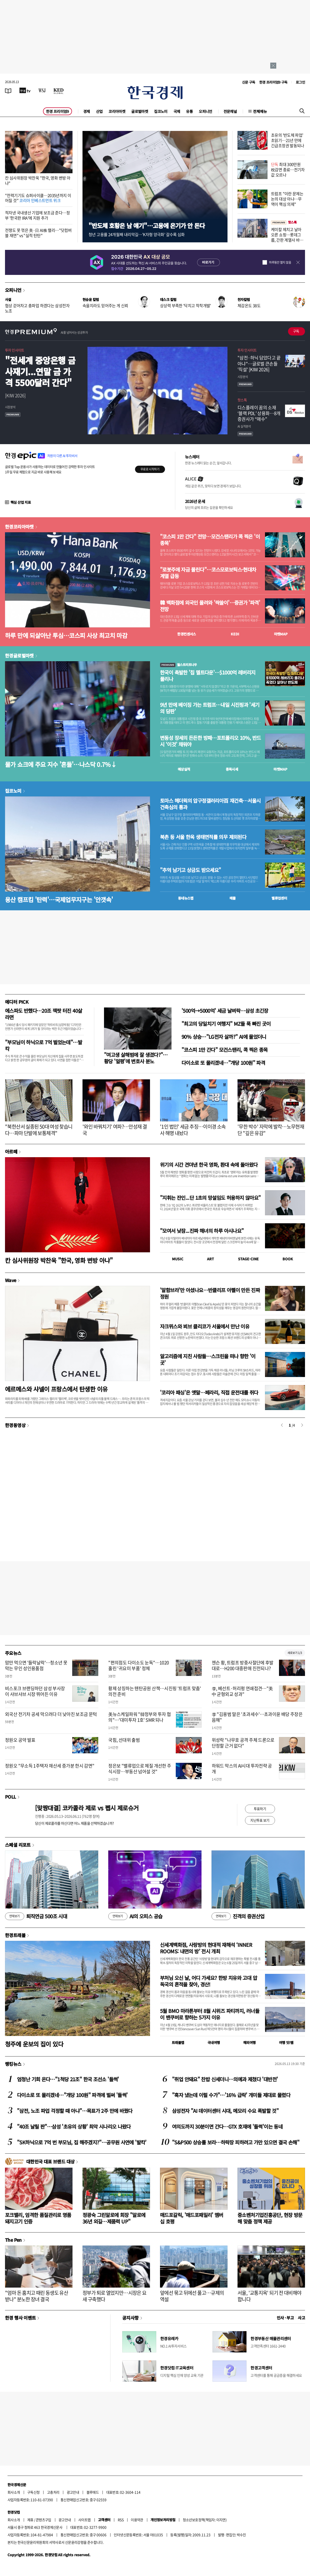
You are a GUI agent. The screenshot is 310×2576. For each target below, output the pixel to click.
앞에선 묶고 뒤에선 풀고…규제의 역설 (192, 2296)
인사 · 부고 (285, 2318)
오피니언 (205, 111)
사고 (301, 2318)
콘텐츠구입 (43, 2519)
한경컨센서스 (186, 633)
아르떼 (11, 1151)
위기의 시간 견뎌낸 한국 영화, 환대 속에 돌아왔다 (209, 1164)
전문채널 (230, 111)
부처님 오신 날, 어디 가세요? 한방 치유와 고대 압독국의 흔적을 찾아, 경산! (208, 1981)
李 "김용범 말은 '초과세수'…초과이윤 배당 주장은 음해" (257, 1717)
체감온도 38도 (249, 305)
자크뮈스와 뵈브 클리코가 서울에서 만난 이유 (204, 1326)
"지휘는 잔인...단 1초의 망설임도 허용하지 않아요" (210, 1197)
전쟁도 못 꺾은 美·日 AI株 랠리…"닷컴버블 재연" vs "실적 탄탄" (38, 232)
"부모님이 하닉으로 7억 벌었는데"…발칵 (43, 1045)
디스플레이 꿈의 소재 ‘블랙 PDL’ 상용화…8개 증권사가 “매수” (259, 413)
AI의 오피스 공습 (135, 1916)
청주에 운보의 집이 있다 (34, 2044)
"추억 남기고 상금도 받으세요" (190, 870)
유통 (189, 111)
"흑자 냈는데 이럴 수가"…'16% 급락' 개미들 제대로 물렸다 (231, 2095)
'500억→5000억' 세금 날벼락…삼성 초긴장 (225, 1010)
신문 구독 (248, 82)
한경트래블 (15, 1935)
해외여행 (249, 2042)
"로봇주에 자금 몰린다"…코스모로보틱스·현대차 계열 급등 (208, 572)
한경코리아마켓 (19, 526)
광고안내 (73, 2492)
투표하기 (260, 1808)
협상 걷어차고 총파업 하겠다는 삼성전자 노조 (37, 308)
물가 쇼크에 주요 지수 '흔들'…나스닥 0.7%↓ (60, 764)
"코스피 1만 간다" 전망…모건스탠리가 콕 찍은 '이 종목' (210, 539)
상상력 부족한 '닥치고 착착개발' (185, 305)
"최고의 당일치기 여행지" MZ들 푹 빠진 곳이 (226, 1023)
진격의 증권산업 (238, 1916)
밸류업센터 (279, 898)
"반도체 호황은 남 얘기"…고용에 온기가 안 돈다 (146, 225)
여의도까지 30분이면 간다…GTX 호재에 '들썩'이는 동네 (227, 2126)
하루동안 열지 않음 (280, 262)
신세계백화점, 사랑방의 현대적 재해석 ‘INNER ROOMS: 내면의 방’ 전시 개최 (206, 1948)
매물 (233, 898)
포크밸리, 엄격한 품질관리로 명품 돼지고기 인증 (38, 2218)
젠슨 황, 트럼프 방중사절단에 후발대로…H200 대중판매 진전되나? (243, 1665)
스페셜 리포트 (18, 1844)
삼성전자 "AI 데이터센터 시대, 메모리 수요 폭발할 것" (225, 2110)
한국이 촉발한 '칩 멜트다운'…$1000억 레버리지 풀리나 (208, 675)
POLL (10, 1796)
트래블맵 (178, 2042)
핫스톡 (283, 222)
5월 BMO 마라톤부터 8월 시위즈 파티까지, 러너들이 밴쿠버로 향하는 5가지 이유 (209, 2014)
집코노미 (161, 111)
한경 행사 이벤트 (20, 2317)
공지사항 (130, 2317)
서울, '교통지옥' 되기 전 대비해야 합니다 (270, 2296)
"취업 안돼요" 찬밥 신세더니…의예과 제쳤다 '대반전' (225, 2079)
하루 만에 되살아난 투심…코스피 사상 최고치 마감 (66, 635)
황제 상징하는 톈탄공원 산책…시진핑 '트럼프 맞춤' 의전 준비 (154, 1691)
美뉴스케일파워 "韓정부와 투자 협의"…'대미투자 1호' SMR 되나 (139, 1717)
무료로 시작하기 (149, 469)
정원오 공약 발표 (20, 1740)
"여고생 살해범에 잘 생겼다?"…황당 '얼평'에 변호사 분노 (136, 1058)
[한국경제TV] (25, 90)
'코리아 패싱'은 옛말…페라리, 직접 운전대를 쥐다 (209, 1392)
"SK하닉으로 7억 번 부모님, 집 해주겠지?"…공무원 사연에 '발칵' (81, 2142)
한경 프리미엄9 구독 (273, 82)
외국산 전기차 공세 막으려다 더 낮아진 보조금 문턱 (51, 1714)
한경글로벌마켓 (19, 655)
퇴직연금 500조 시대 (36, 1916)
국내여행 (214, 2042)
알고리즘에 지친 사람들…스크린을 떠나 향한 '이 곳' (208, 1359)
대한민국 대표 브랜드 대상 (50, 2161)
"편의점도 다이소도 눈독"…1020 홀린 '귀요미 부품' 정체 (138, 1665)
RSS (121, 2519)
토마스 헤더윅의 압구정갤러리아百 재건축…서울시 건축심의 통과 (210, 803)
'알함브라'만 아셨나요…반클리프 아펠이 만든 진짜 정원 (210, 1293)
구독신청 (33, 2492)
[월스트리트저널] (42, 90)
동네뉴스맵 (186, 898)
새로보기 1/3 (295, 1653)
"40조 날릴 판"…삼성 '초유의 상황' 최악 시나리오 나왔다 (74, 2126)
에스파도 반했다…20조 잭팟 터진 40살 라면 (43, 1014)
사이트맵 (84, 2519)
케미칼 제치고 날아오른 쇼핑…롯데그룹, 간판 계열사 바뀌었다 (287, 237)
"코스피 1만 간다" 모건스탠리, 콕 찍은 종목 (225, 1049)
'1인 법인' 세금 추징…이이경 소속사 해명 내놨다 (193, 1130)
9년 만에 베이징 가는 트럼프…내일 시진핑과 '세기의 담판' (210, 708)
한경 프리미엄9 (57, 111)
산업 (99, 111)
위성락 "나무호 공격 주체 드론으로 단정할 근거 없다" (243, 1743)
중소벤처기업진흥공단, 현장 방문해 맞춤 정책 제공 (270, 2218)
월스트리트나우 (178, 664)
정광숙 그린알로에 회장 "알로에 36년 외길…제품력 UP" (113, 2218)
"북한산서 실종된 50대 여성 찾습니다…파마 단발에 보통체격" (38, 1130)
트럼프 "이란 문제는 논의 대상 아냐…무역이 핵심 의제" (287, 199)
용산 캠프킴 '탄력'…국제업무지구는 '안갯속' (59, 899)
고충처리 (53, 2492)
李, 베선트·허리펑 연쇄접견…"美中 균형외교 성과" (242, 1691)
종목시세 (232, 769)
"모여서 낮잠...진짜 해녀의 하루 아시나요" (202, 1230)
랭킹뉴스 (13, 2063)
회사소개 (14, 2492)
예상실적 (184, 769)
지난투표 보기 (260, 1820)
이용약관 (137, 2519)
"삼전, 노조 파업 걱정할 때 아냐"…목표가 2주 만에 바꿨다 (74, 2110)
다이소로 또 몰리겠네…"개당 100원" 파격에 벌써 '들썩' (72, 2095)
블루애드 (92, 2492)
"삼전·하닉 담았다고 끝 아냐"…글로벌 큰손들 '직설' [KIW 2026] (259, 363)
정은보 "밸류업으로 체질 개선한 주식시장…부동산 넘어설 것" (139, 1768)
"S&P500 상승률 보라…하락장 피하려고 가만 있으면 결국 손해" (235, 2142)
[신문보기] (8, 90)
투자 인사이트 (14, 350)
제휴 (30, 2519)
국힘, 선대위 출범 (124, 1740)
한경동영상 (15, 1425)
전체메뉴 (260, 111)
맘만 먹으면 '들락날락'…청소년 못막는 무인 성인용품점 (36, 1665)
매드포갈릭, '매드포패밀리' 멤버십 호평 (191, 2218)
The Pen (13, 2240)
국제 (177, 111)
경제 (86, 111)
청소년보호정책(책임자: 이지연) (204, 2519)
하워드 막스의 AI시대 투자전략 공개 (242, 1768)
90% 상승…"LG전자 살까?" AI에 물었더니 (224, 1036)
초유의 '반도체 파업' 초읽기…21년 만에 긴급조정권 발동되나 (287, 140)
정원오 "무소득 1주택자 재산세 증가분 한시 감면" (49, 1765)
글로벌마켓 (139, 111)
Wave (10, 1280)
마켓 (281, 633)
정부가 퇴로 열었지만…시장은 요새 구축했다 (114, 2296)
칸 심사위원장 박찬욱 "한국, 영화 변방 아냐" (37, 180)
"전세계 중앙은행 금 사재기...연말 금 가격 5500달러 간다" (40, 371)
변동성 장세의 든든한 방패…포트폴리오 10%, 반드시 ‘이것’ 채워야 (210, 741)
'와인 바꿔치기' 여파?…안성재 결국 (114, 1130)
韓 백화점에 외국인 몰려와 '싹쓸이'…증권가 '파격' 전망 (210, 605)
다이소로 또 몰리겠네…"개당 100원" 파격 (223, 1062)
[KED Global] (59, 90)
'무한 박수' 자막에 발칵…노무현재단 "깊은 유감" (271, 1130)
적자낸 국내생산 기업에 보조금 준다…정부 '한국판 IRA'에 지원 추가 (37, 215)
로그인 (300, 82)
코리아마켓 (116, 111)
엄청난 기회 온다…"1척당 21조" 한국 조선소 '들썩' (68, 2079)
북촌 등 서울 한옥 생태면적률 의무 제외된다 (203, 837)
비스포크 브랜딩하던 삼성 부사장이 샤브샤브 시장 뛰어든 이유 (35, 1691)
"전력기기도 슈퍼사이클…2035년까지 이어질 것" (38, 198)
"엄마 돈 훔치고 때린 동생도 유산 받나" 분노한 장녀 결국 (36, 2296)
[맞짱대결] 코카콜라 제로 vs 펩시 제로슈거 (86, 1807)
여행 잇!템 (286, 2042)
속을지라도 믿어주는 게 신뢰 (105, 305)
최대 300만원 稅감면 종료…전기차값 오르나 (288, 169)
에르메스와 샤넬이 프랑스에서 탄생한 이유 (56, 1389)
